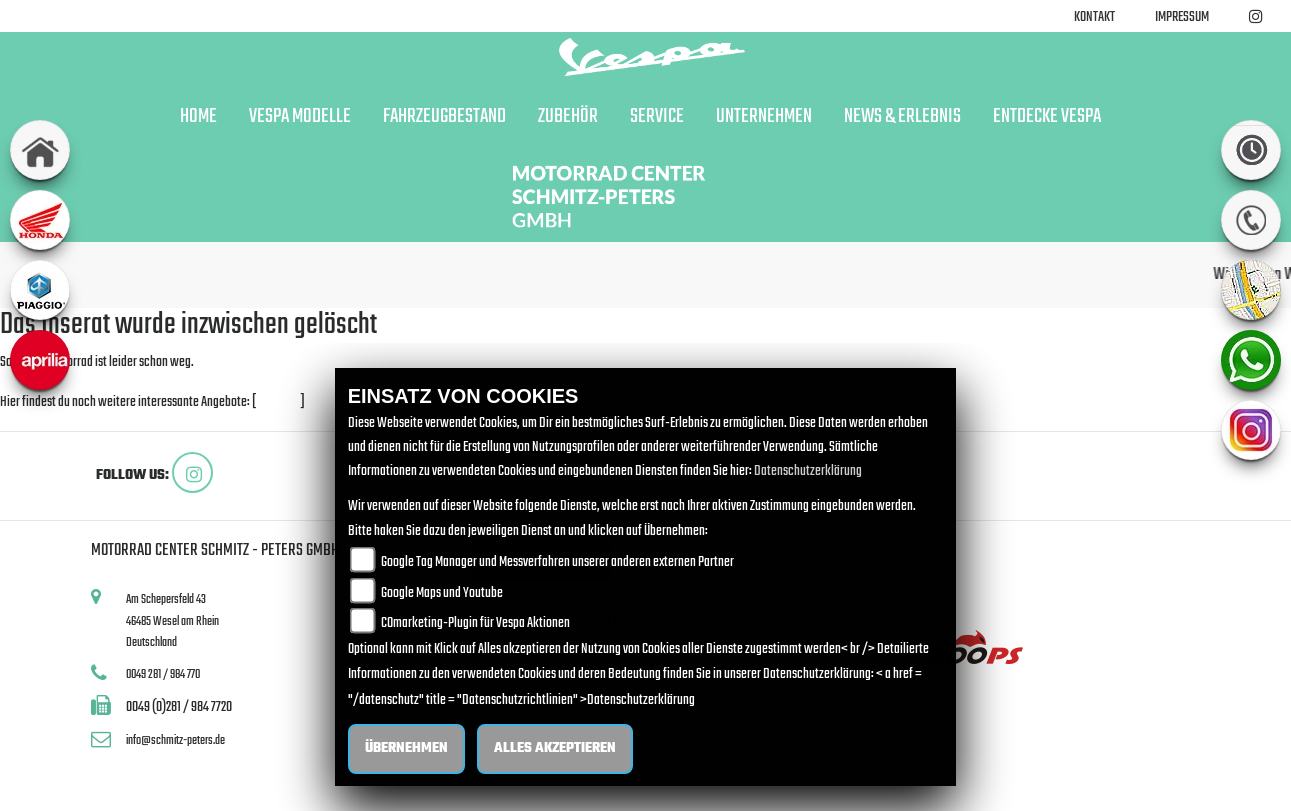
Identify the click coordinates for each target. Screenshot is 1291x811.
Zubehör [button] (568, 117)
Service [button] (657, 117)
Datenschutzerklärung (808, 471)
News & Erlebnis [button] (902, 117)
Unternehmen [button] (764, 117)
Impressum (1182, 17)
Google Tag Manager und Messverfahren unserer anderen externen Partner (557, 562)
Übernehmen (406, 748)
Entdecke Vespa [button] (1047, 117)
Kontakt (1094, 17)
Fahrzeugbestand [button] (444, 117)
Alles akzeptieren (555, 748)
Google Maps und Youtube (442, 593)
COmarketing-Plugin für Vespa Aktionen (475, 623)
